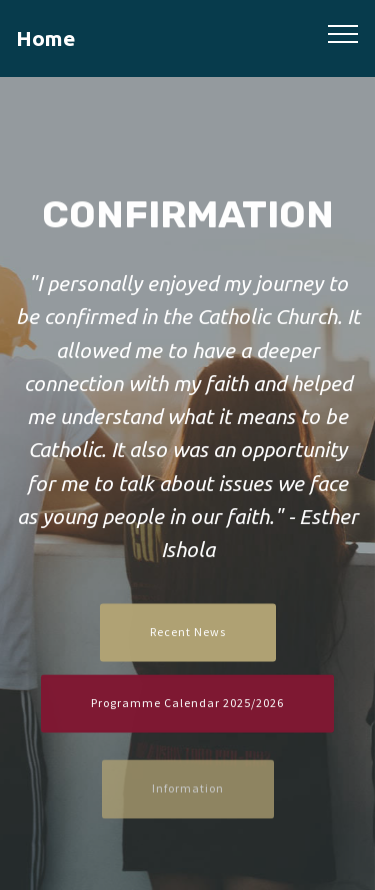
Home (45, 38)
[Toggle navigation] (343, 33)
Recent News (188, 633)
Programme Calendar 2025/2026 (187, 704)
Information (188, 796)
